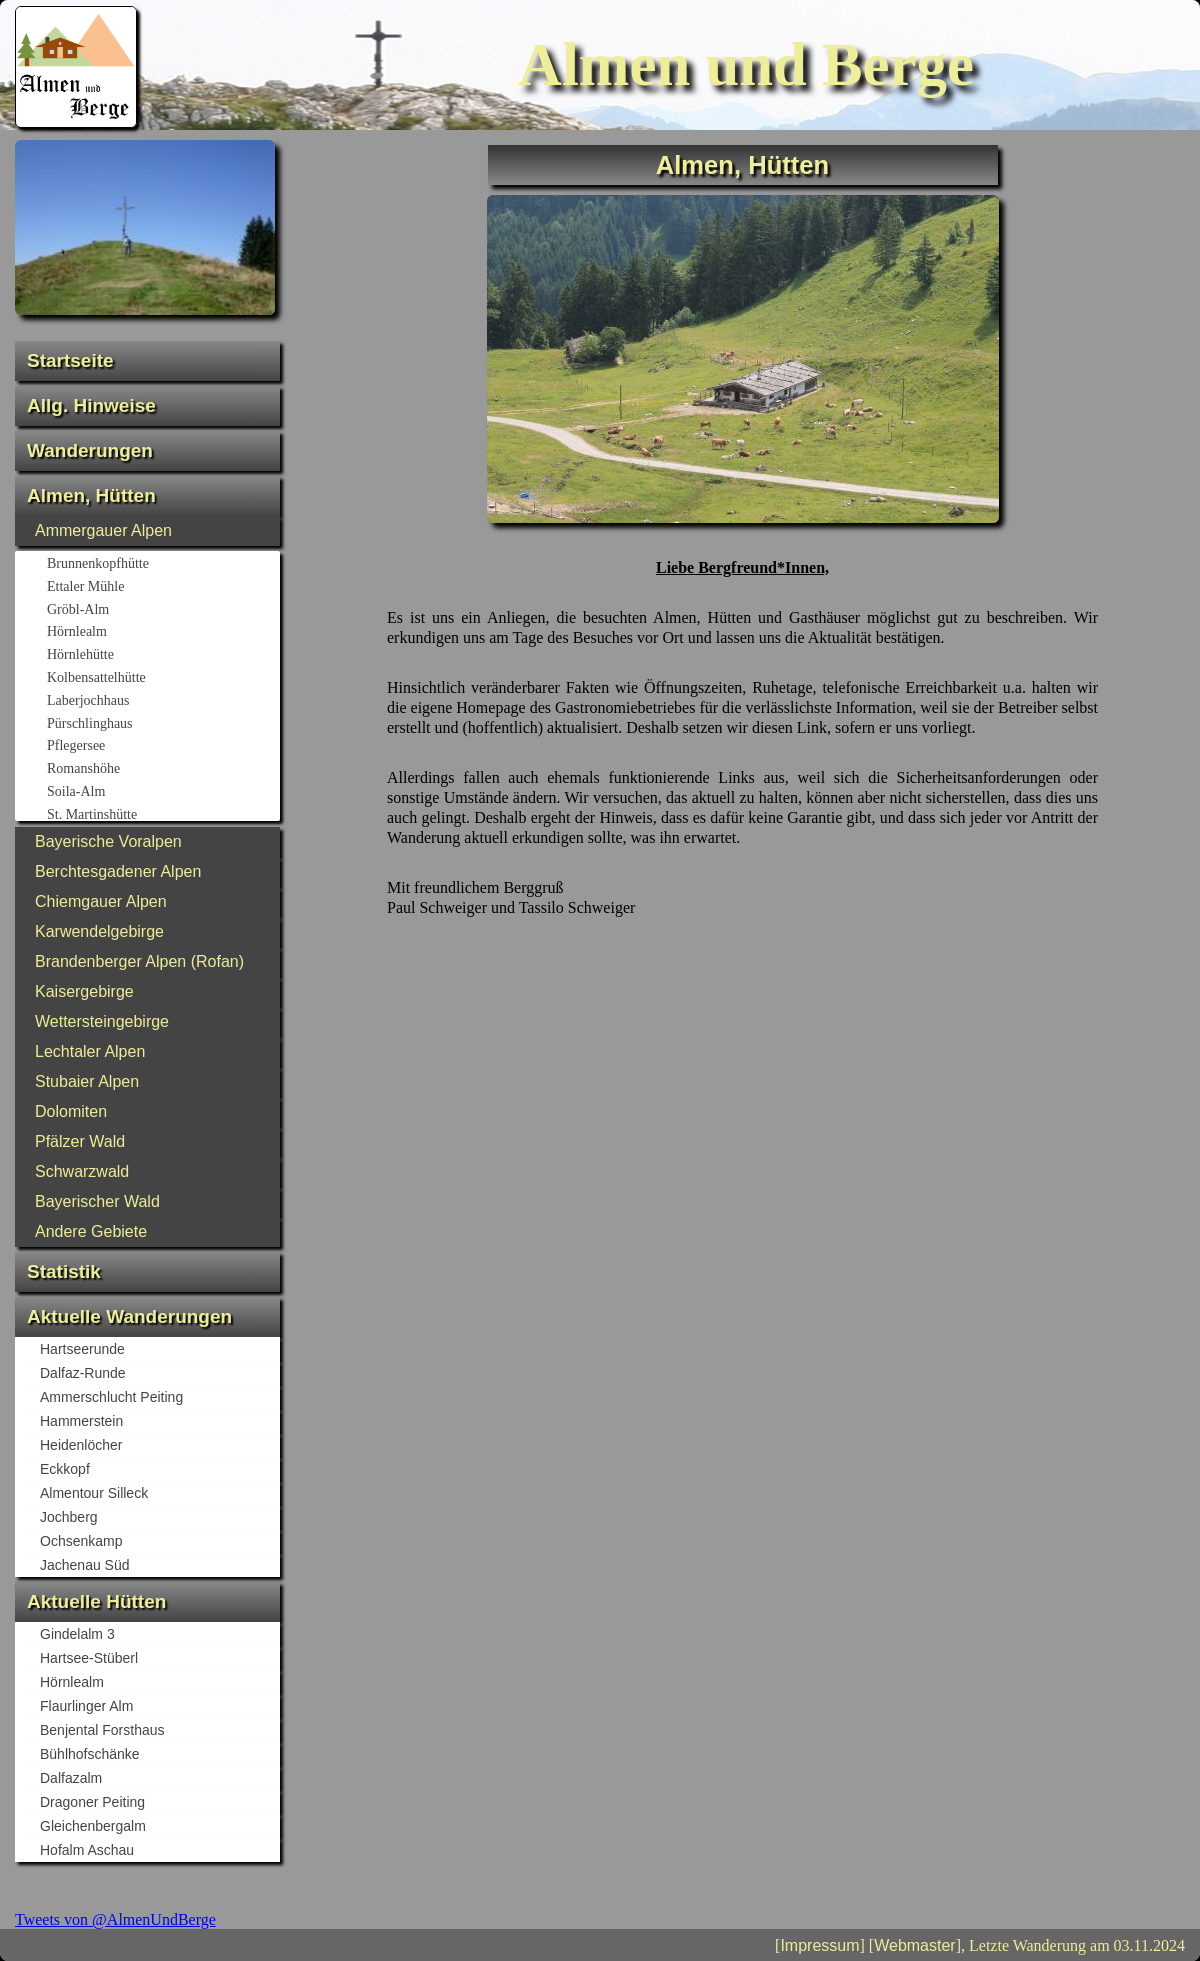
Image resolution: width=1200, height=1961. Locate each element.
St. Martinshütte (162, 816)
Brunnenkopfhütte (162, 565)
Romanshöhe (162, 770)
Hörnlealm (162, 633)
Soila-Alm (162, 793)
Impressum (819, 1945)
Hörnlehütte (162, 656)
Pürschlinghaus (162, 725)
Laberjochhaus (162, 702)
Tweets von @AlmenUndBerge (115, 1919)
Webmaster (915, 1945)
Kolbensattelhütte (162, 679)
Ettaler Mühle (162, 588)
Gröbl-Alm (162, 611)
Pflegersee (162, 747)
